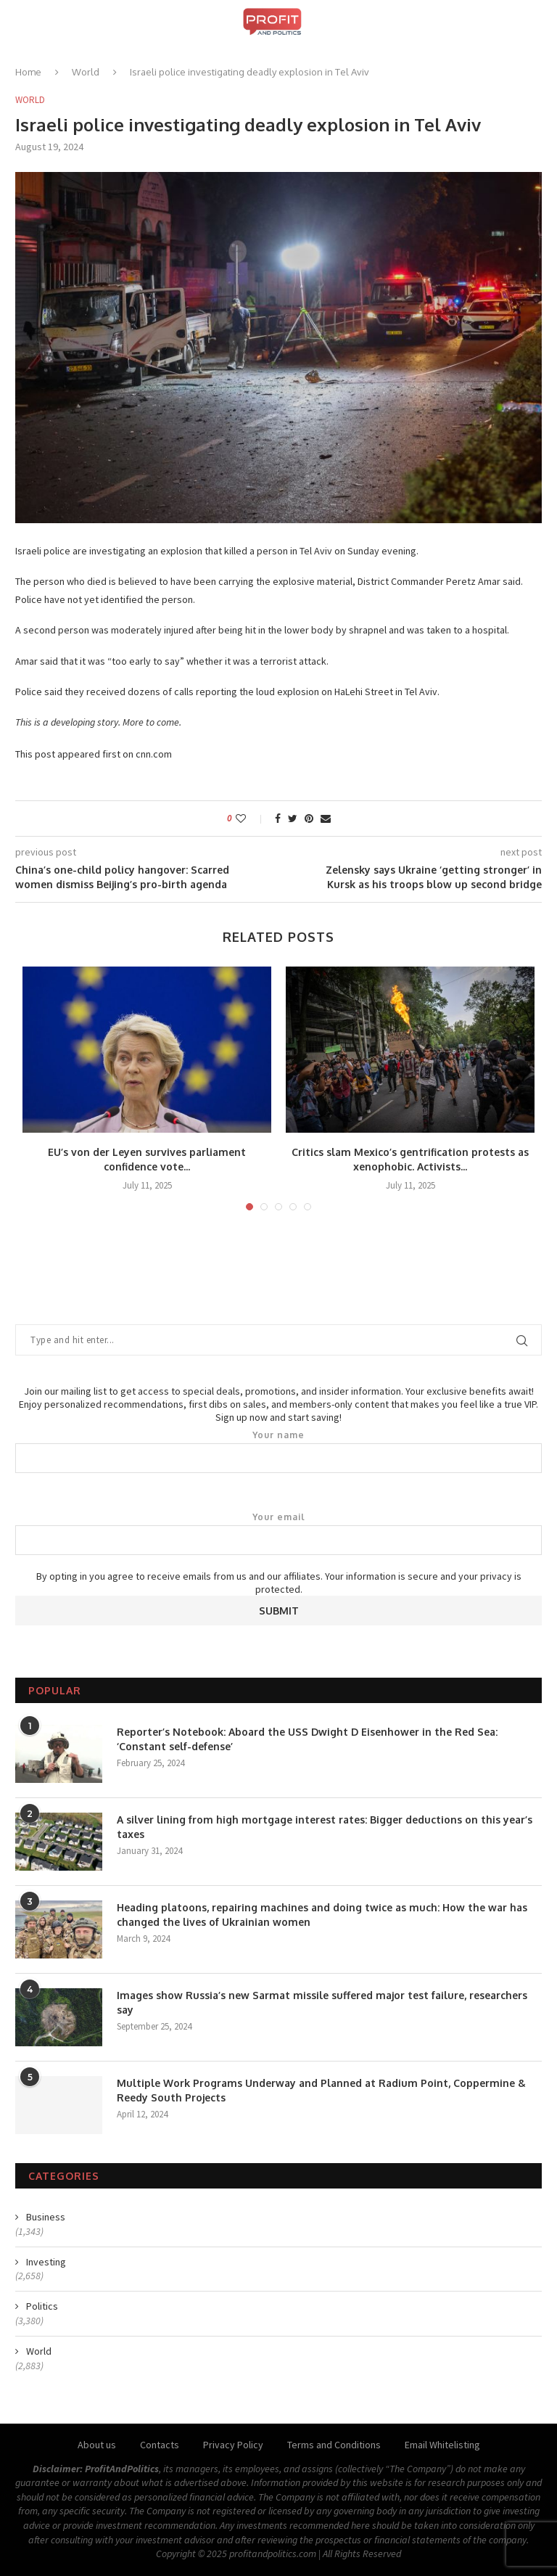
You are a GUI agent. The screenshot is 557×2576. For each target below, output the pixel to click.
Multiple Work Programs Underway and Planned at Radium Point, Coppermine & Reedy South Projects (321, 2090)
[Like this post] (250, 818)
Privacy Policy (233, 2444)
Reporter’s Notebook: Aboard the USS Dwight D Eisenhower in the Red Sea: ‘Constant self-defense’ (307, 1739)
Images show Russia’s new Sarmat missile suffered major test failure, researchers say (322, 2002)
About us (97, 2444)
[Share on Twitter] (292, 818)
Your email (278, 1533)
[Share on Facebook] (278, 818)
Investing (46, 2261)
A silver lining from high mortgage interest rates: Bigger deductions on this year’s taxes (324, 1826)
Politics (42, 2306)
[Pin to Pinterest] (309, 818)
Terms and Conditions (334, 2444)
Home (28, 72)
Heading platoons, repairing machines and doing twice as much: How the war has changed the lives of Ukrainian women (322, 1914)
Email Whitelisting (442, 2444)
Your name (278, 1451)
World (85, 72)
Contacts (159, 2444)
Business (45, 2216)
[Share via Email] (326, 818)
